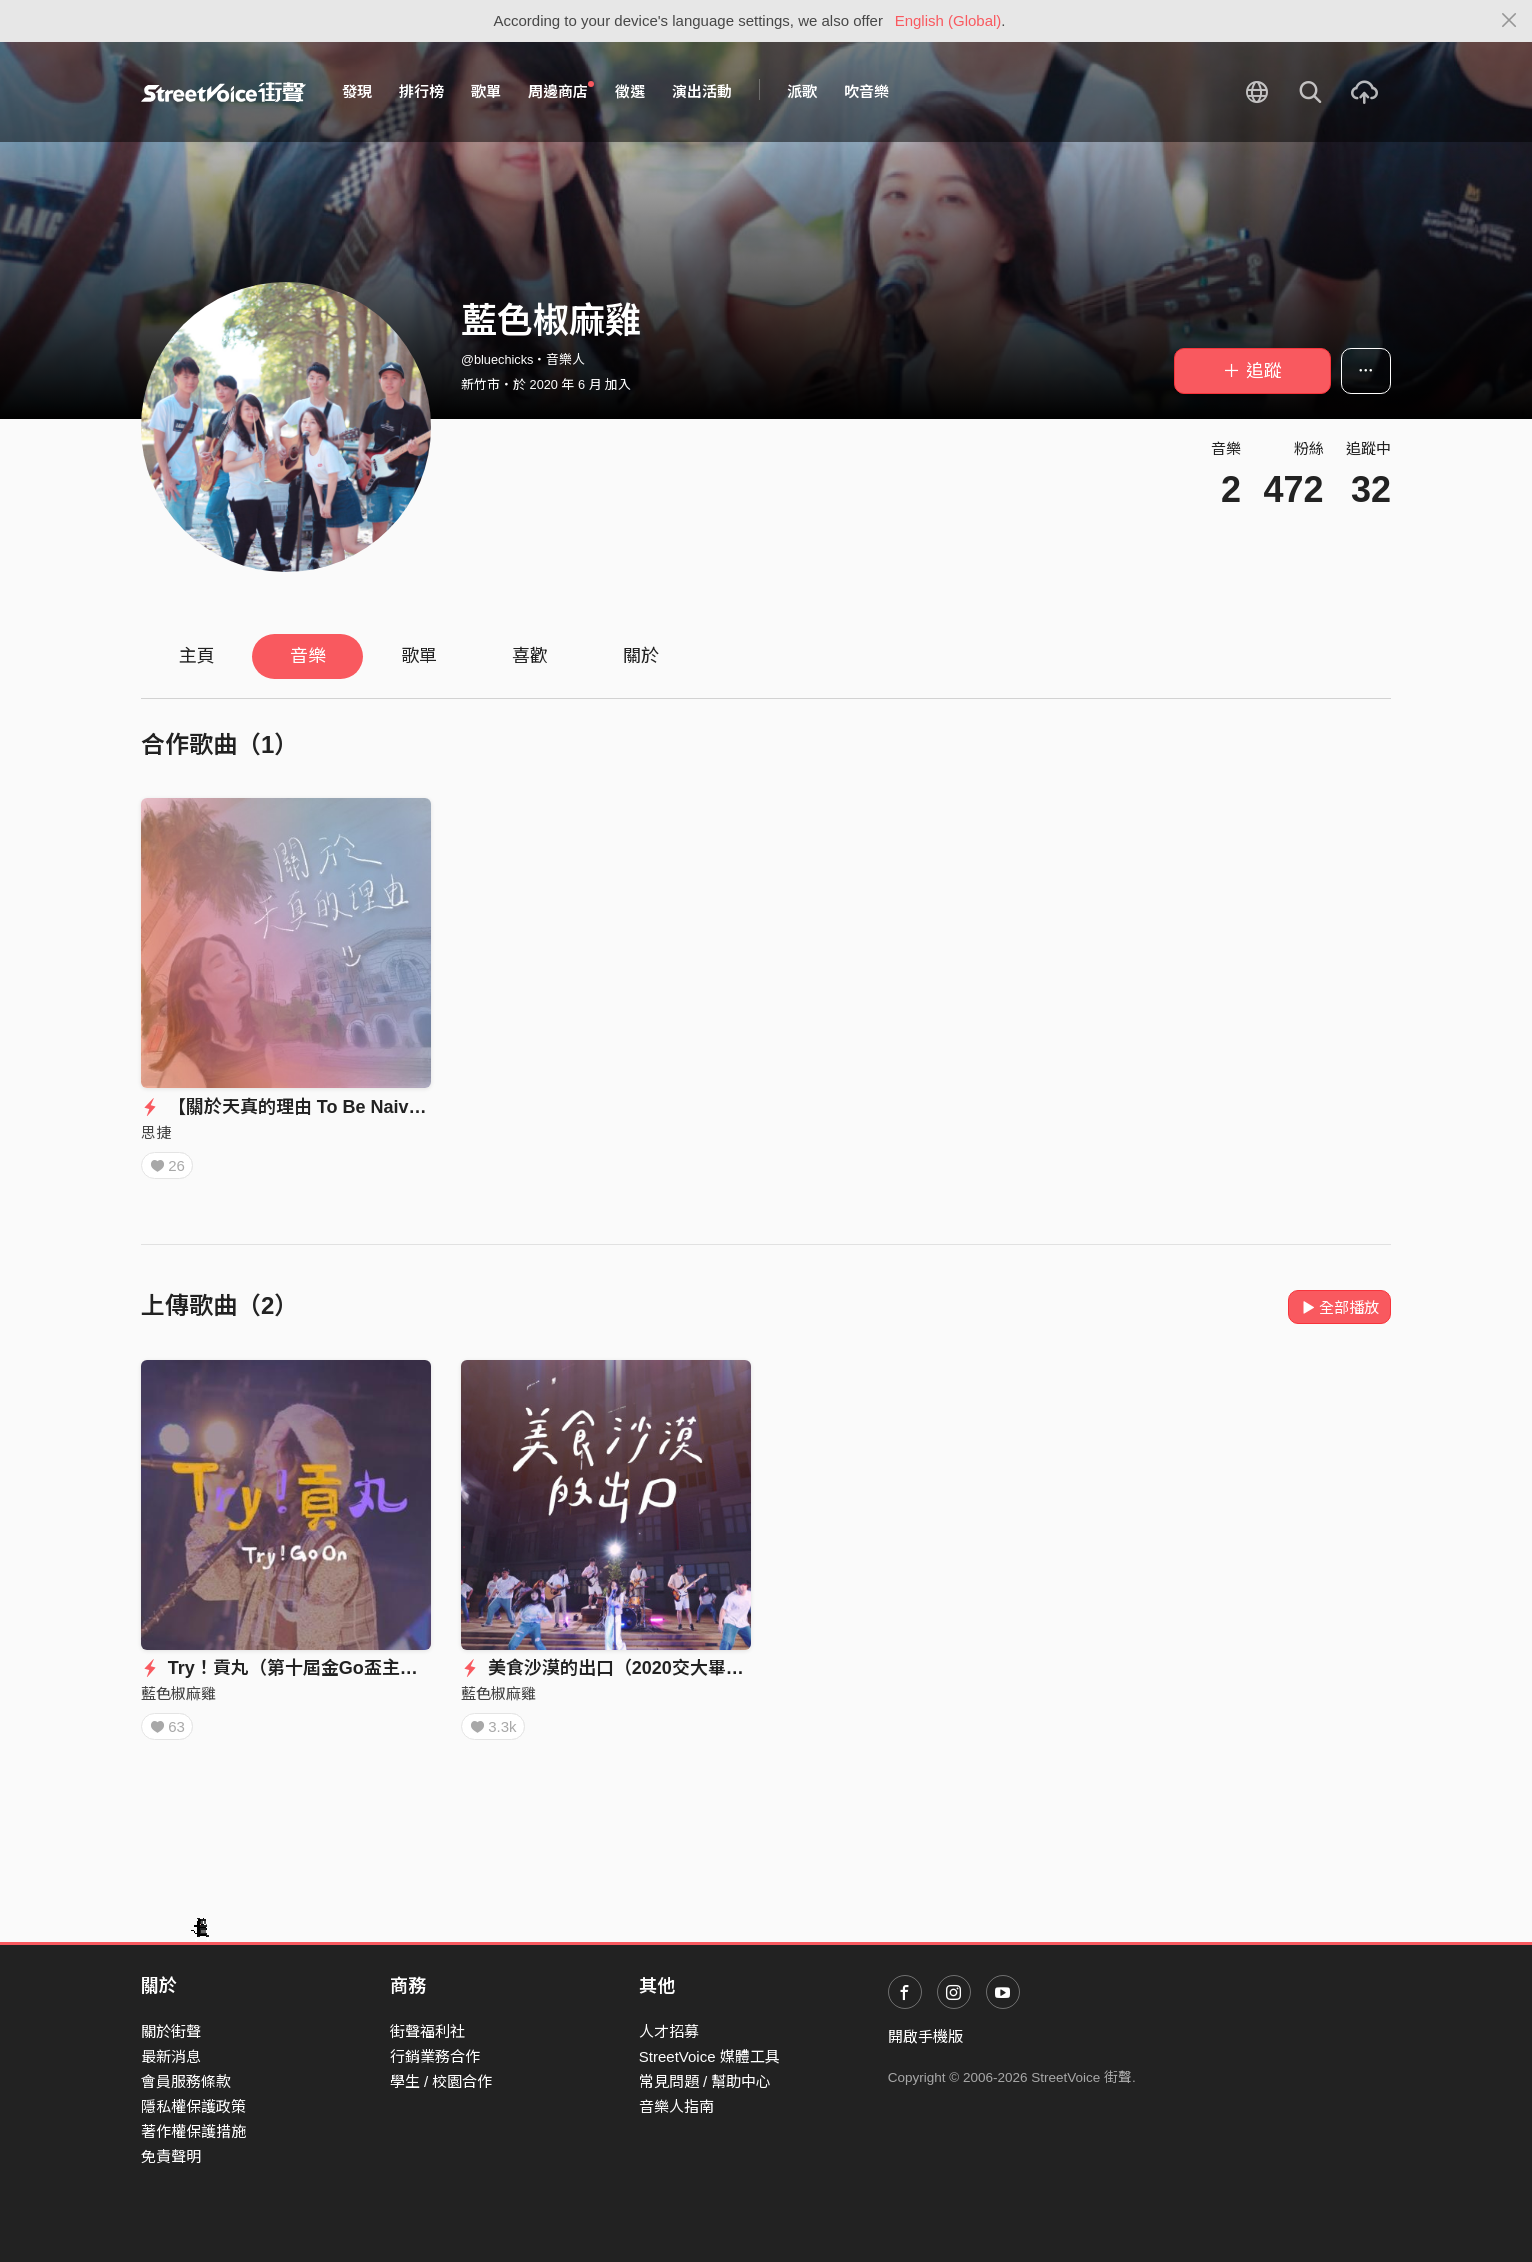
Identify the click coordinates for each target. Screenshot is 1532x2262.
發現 (357, 91)
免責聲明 (171, 2156)
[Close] (1509, 21)
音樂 (308, 656)
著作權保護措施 (193, 2131)
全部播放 (1339, 1307)
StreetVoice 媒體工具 (709, 2056)
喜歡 (530, 656)
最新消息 (171, 2056)
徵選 (630, 91)
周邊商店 (561, 91)
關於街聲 (171, 2031)
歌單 (486, 91)
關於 (641, 656)
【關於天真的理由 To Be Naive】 (288, 1107)
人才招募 (669, 2031)
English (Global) (948, 20)
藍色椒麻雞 (178, 1693)
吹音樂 (866, 91)
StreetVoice (223, 92)
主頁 (197, 656)
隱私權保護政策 (193, 2106)
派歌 (802, 91)
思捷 (156, 1132)
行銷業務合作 (435, 2056)
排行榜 (421, 91)
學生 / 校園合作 (441, 2081)
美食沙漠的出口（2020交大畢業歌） (620, 1668)
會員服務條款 (186, 2081)
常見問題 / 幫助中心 (705, 2081)
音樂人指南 (676, 2106)
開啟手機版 (925, 2036)
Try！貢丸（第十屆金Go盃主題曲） (297, 1668)
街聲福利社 (427, 2031)
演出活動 (702, 91)
